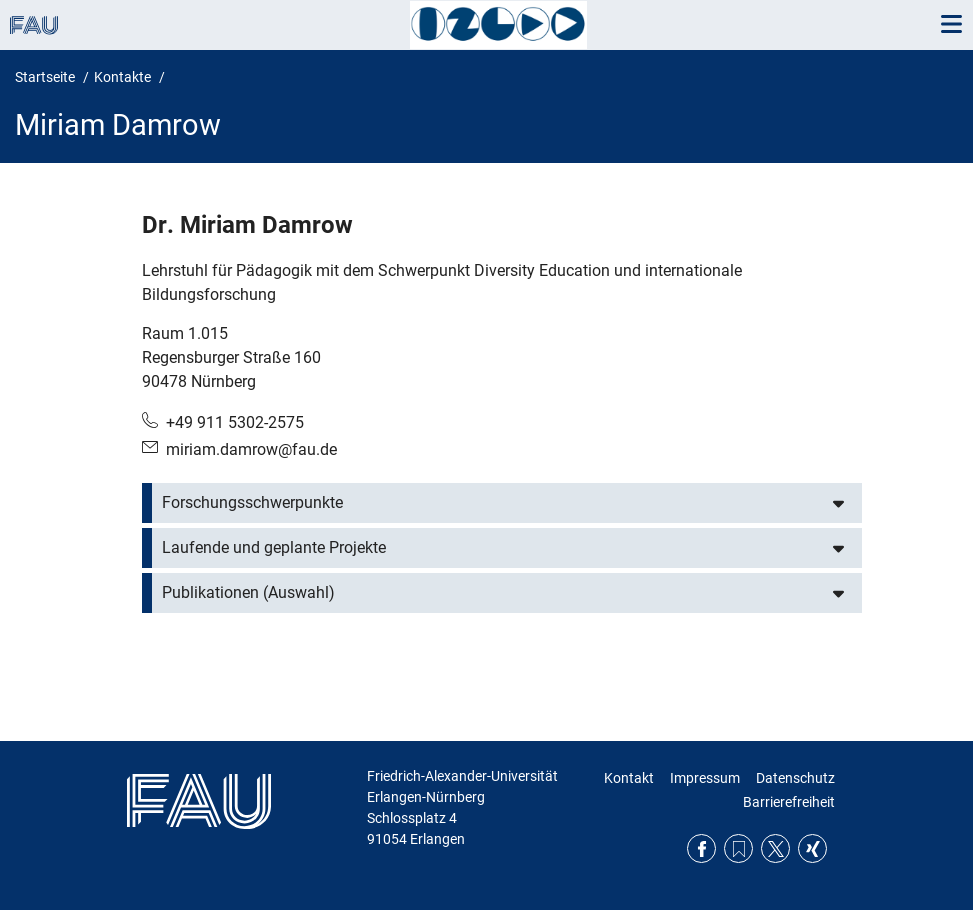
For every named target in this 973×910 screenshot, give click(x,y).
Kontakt (629, 778)
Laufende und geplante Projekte (274, 547)
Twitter (775, 848)
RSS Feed (738, 848)
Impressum (705, 778)
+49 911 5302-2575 (235, 422)
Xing (812, 848)
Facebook (701, 848)
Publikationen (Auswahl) (248, 592)
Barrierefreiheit (789, 802)
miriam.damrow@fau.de (251, 449)
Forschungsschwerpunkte (252, 502)
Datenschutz (795, 778)
